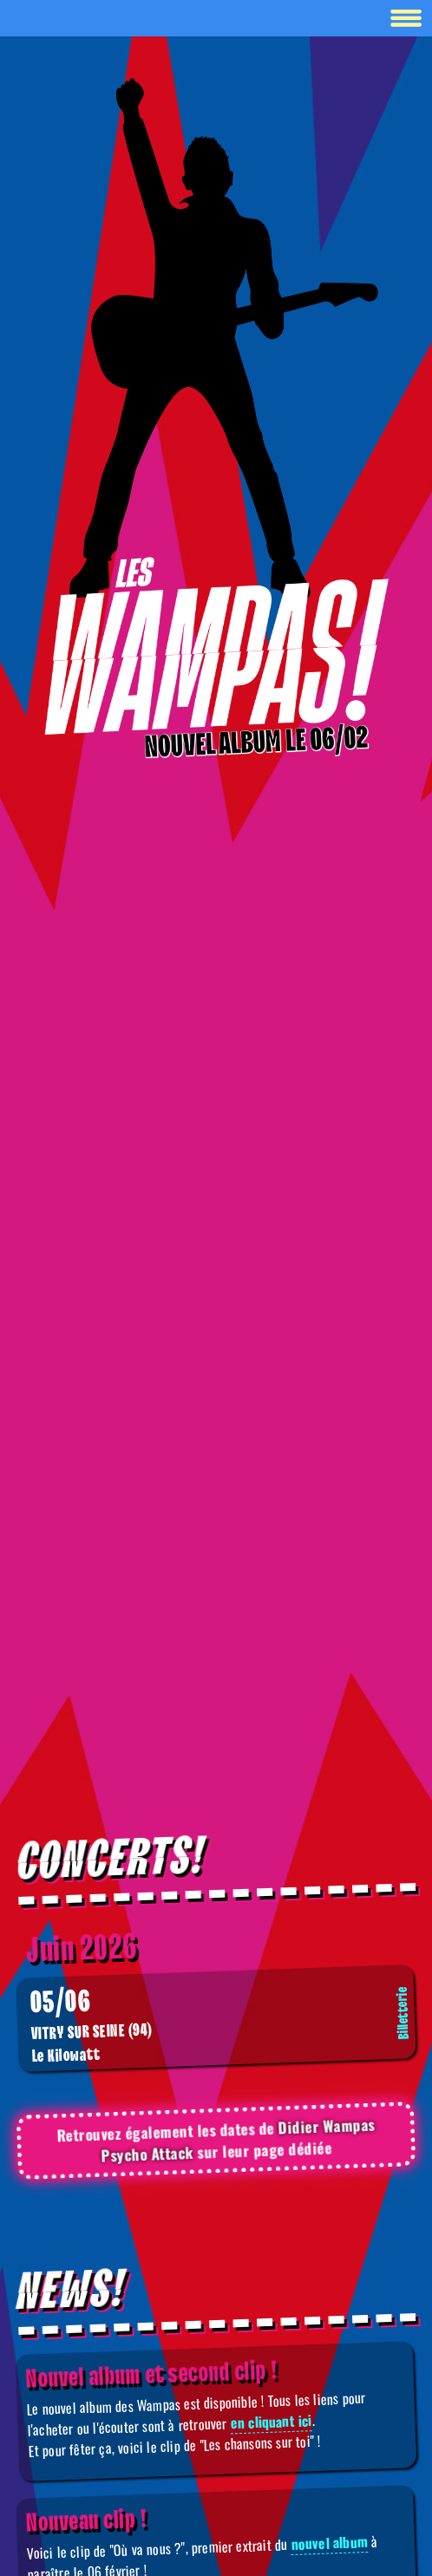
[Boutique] (216, 646)
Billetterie (402, 2012)
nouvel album (329, 2542)
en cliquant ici (271, 2421)
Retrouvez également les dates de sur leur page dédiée (216, 2140)
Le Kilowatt (221, 2025)
